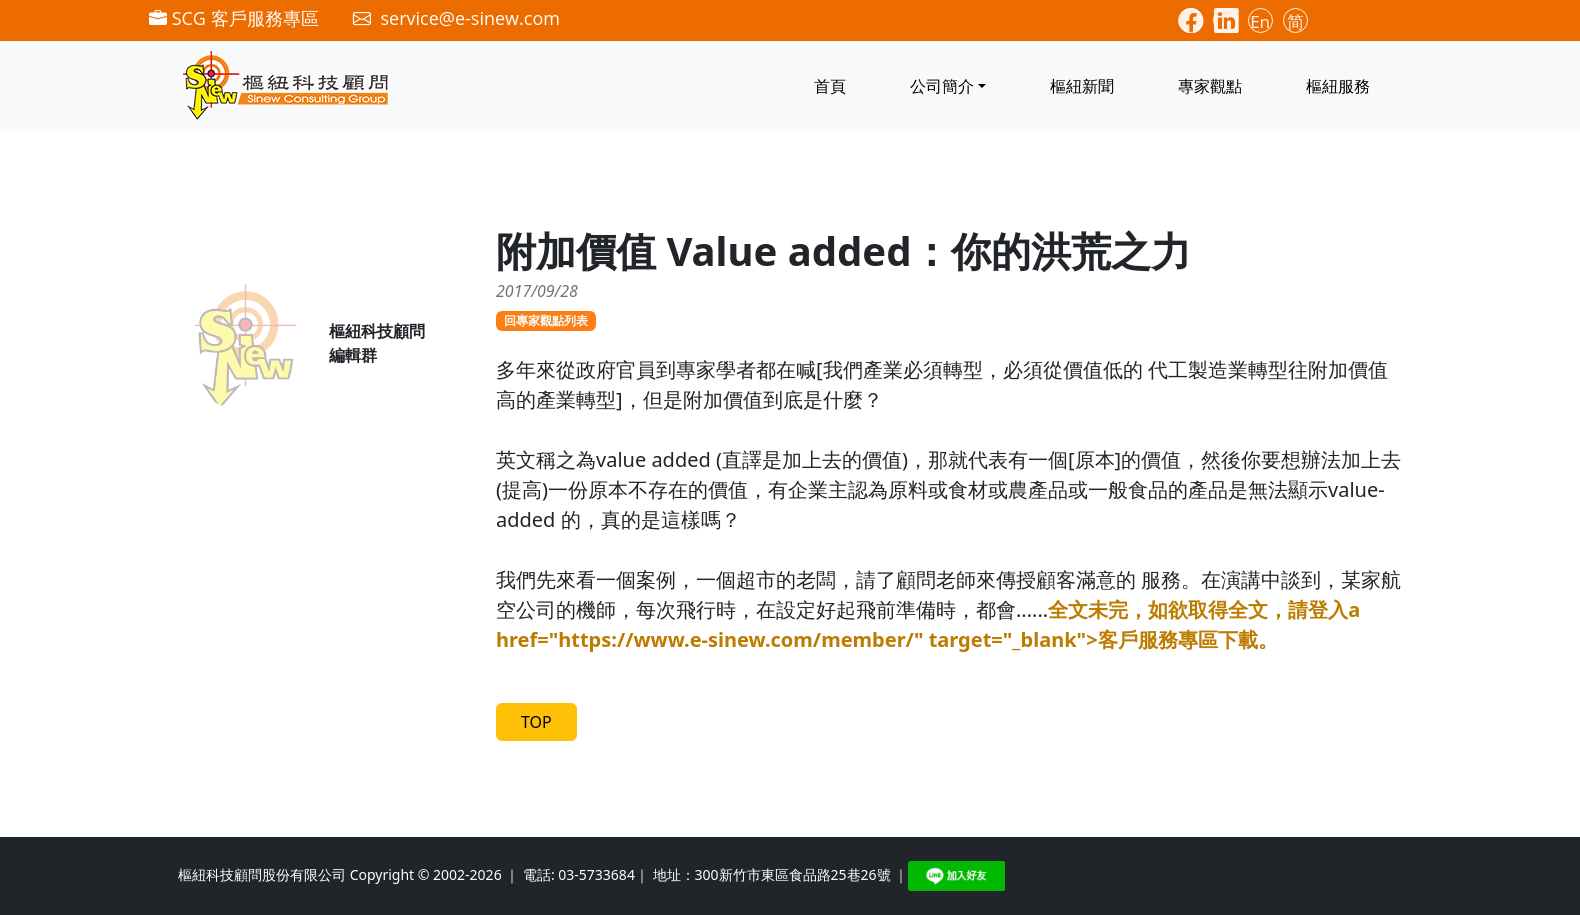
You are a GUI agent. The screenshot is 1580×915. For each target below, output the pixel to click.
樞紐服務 (1338, 86)
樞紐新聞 (1082, 86)
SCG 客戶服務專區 (234, 18)
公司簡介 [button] (942, 86)
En (1260, 21)
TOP (536, 722)
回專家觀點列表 (546, 320)
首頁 (830, 86)
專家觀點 (1210, 86)
